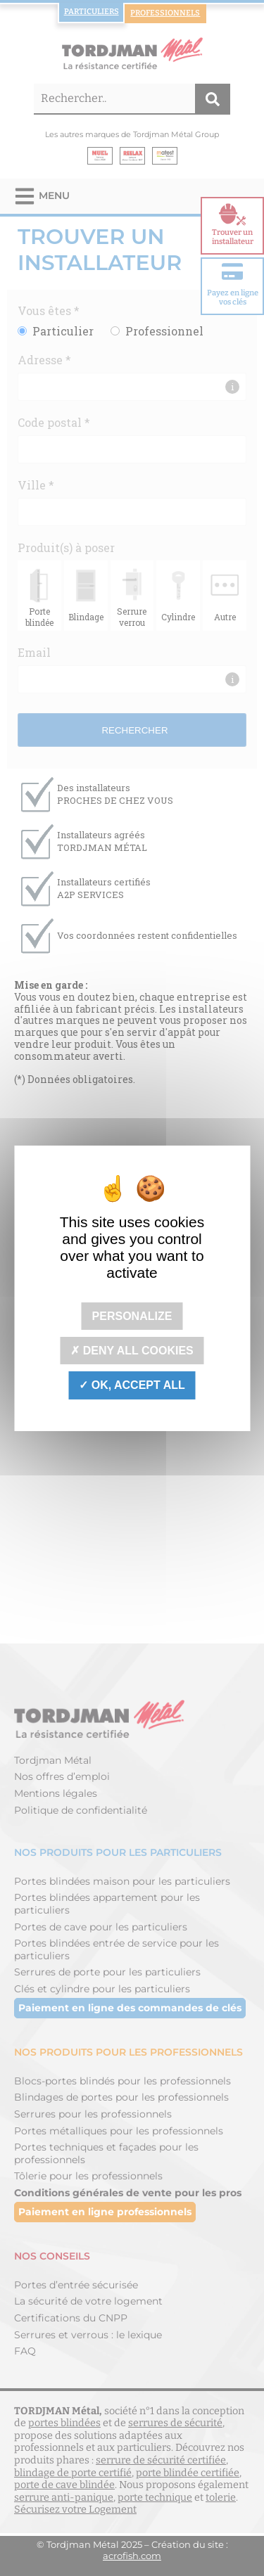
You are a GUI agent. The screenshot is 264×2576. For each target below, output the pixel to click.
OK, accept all (131, 1385)
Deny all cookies (132, 1351)
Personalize (132, 1316)
